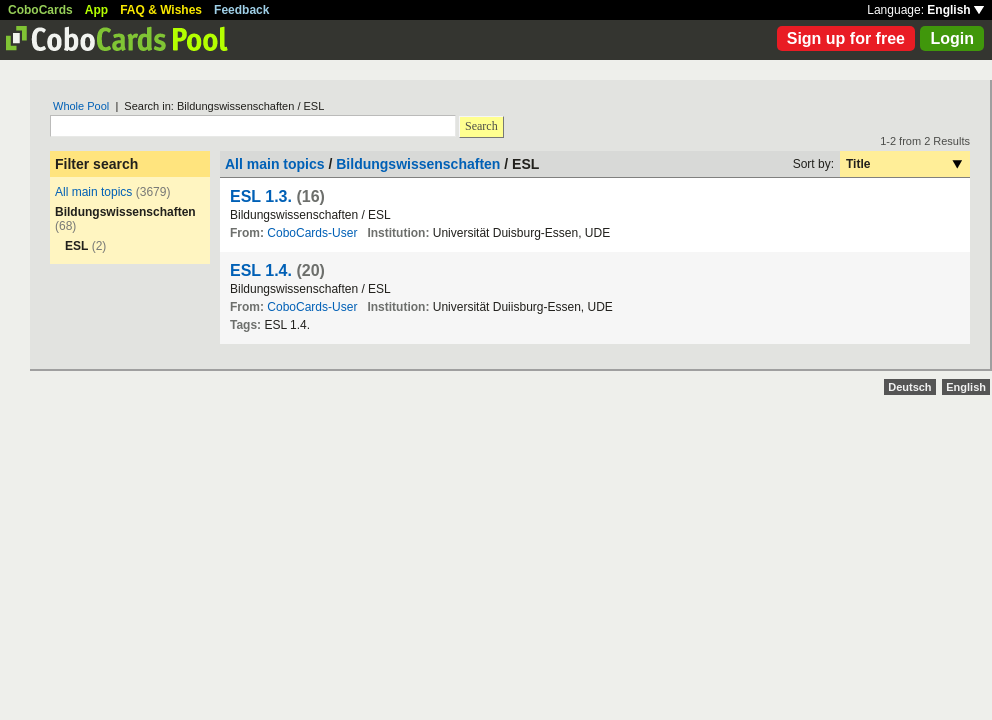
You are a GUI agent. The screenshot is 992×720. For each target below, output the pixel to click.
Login (952, 38)
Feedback (241, 10)
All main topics (93, 192)
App (96, 10)
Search (481, 126)
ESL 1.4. (261, 270)
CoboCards (40, 10)
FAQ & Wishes (161, 10)
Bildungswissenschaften (418, 164)
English (955, 10)
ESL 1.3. (261, 196)
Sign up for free (846, 38)
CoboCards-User (312, 233)
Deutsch (909, 387)
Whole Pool (81, 106)
